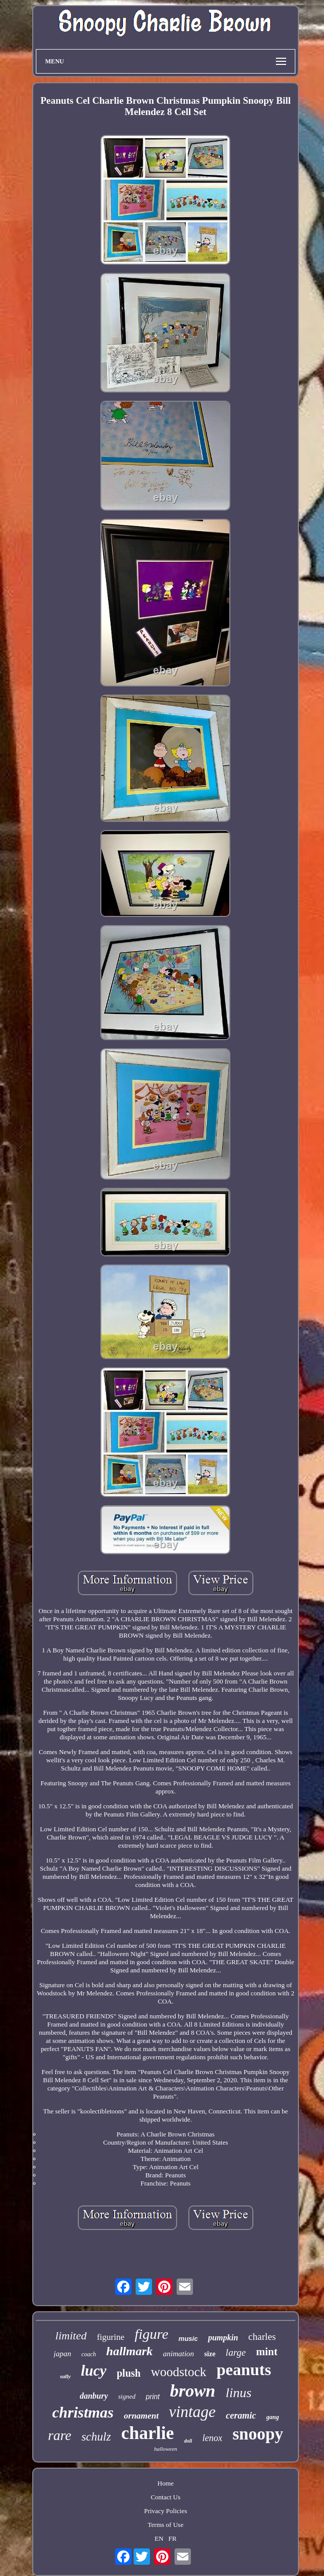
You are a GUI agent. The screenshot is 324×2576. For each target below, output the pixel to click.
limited (71, 2335)
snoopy (257, 2434)
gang (272, 2417)
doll (188, 2441)
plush (129, 2373)
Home (166, 2483)
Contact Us (165, 2497)
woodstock (178, 2372)
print (153, 2397)
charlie (147, 2433)
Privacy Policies (165, 2511)
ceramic (241, 2415)
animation (178, 2354)
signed (127, 2396)
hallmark (129, 2351)
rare (60, 2435)
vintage (192, 2412)
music (188, 2338)
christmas (83, 2412)
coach (88, 2354)
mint (266, 2351)
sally (65, 2376)
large (236, 2352)
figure (151, 2334)
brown (192, 2390)
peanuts (244, 2369)
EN (159, 2538)
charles (262, 2336)
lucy (93, 2370)
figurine (110, 2337)
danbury (94, 2395)
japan (62, 2354)
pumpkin (223, 2337)
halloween (165, 2449)
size (209, 2354)
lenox (212, 2438)
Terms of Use (166, 2524)
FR (172, 2538)
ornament (141, 2416)
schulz (96, 2436)
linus (239, 2392)
